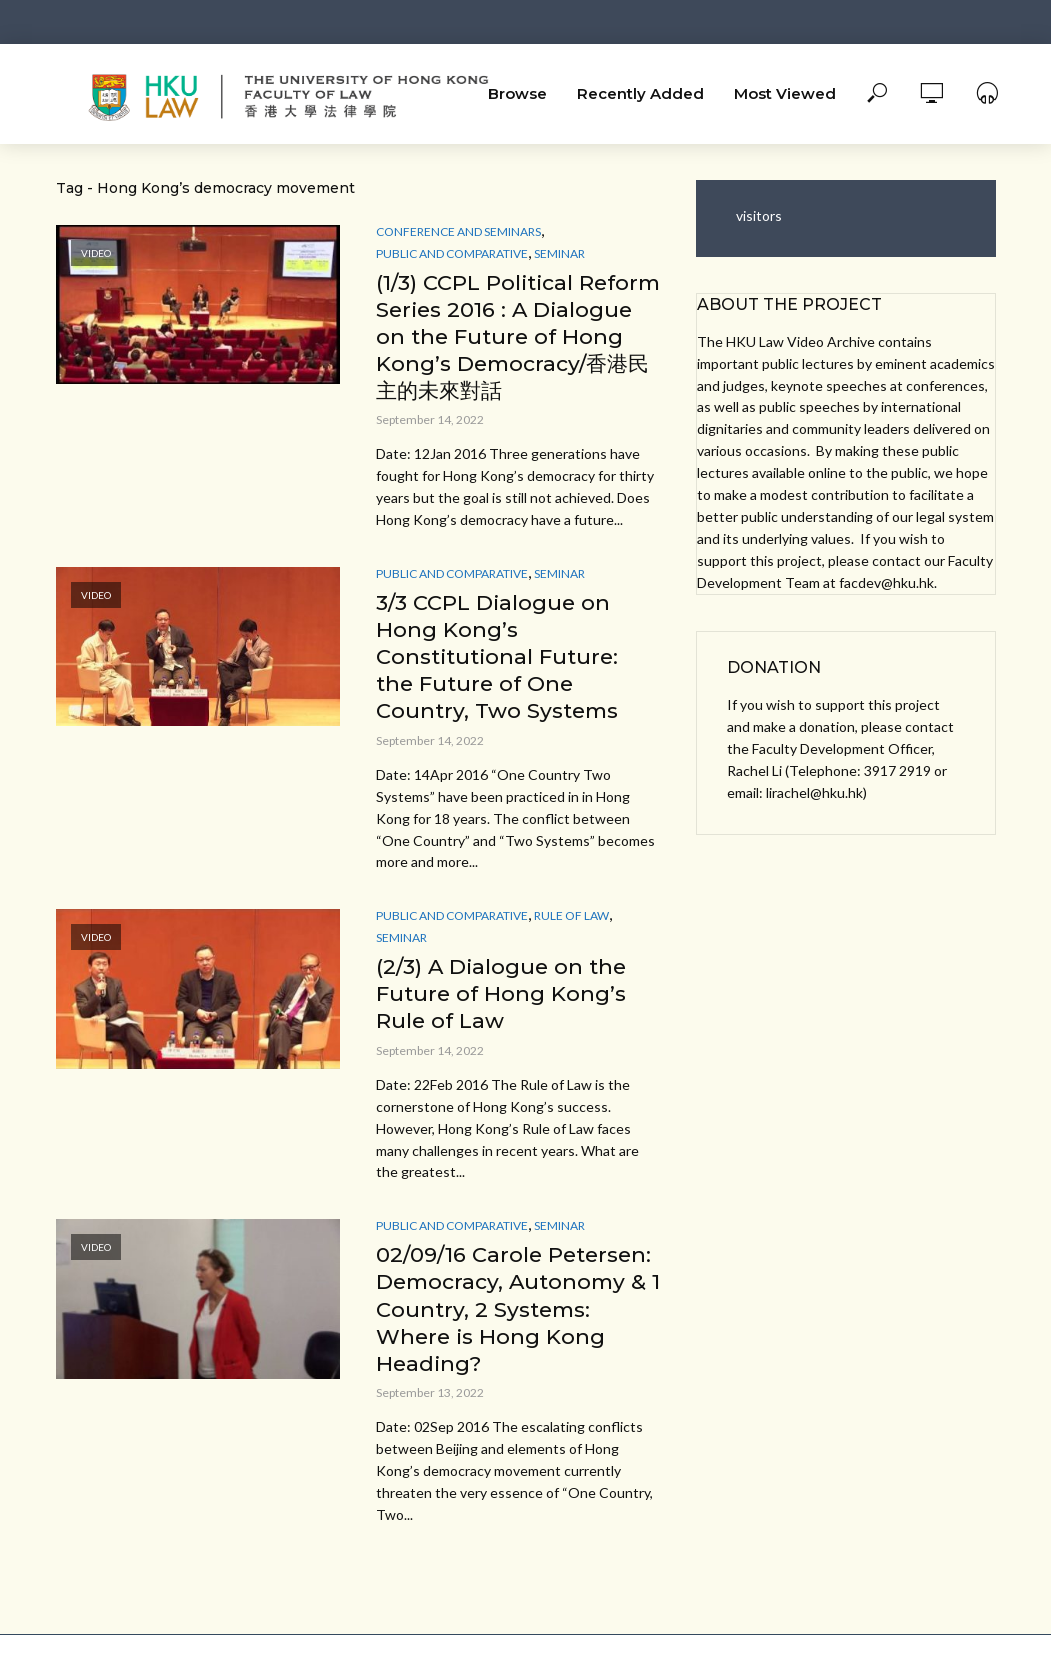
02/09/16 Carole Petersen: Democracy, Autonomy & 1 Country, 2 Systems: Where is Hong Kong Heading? (513, 1351)
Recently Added (640, 93)
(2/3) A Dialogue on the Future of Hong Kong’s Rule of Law (505, 1032)
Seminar (559, 253)
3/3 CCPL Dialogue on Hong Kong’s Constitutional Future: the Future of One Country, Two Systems (501, 691)
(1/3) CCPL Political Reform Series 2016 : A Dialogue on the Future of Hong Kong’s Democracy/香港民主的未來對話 (510, 352)
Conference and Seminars (458, 231)
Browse (517, 93)
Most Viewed (785, 93)
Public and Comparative (452, 253)
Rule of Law (571, 953)
